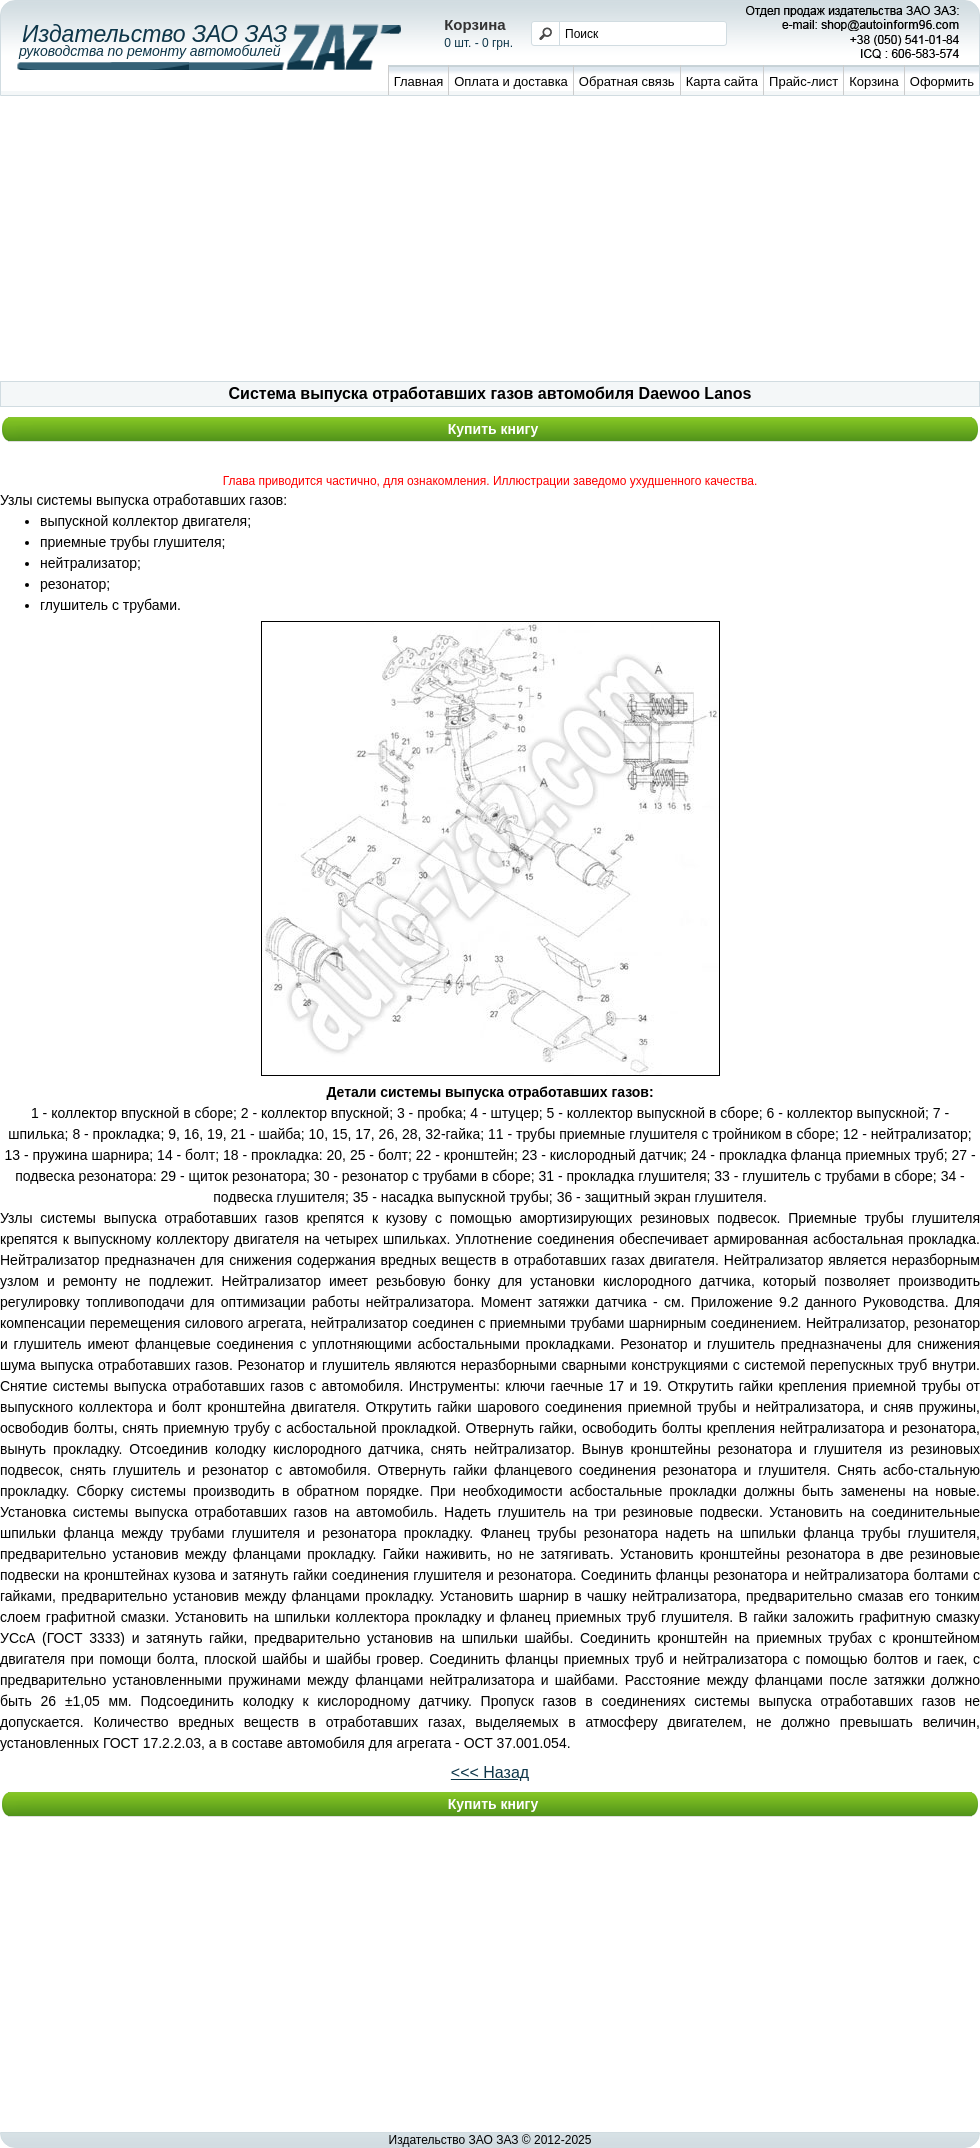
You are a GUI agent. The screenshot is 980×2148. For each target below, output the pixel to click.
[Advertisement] (490, 241)
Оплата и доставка (511, 81)
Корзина (874, 81)
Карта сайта (722, 81)
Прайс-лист (803, 81)
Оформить (942, 81)
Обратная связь (627, 81)
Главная (418, 81)
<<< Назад (490, 1772)
